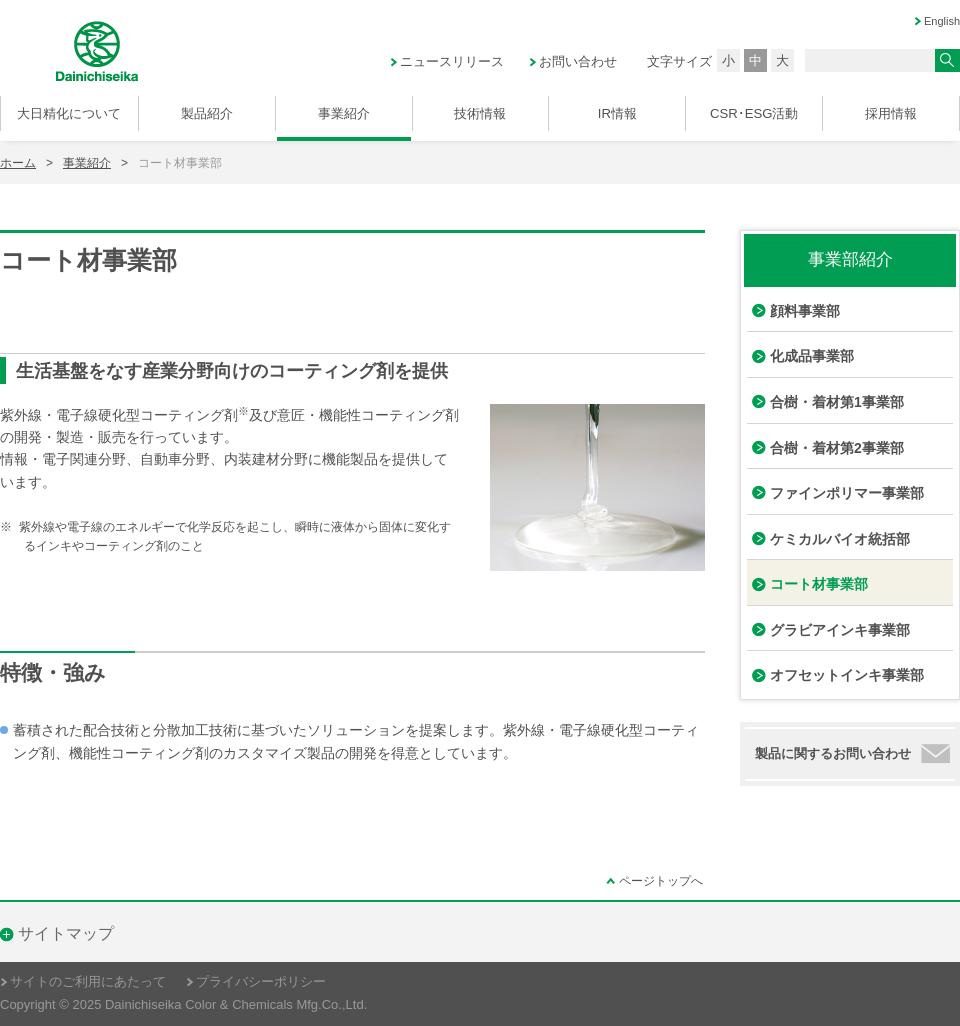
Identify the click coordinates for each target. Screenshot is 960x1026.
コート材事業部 (819, 584)
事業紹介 (87, 163)
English (942, 21)
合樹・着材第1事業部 (837, 402)
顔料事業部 (805, 311)
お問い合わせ (578, 61)
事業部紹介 (850, 259)
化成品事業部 (812, 356)
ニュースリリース (452, 61)
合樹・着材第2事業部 (837, 448)
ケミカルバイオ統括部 (840, 539)
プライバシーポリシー (261, 982)
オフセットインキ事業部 (847, 675)
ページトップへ (661, 881)
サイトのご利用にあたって (88, 982)
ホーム (18, 163)
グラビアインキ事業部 (840, 630)
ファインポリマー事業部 (847, 493)
